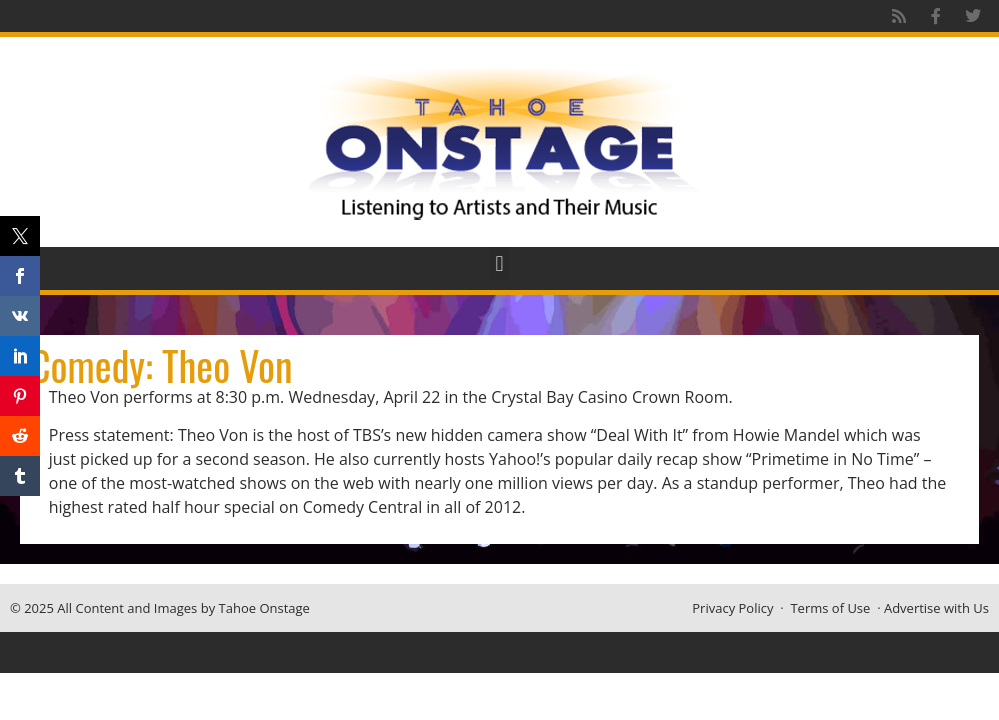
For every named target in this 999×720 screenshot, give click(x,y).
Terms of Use (830, 608)
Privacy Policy (732, 608)
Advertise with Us (936, 608)
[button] (499, 263)
